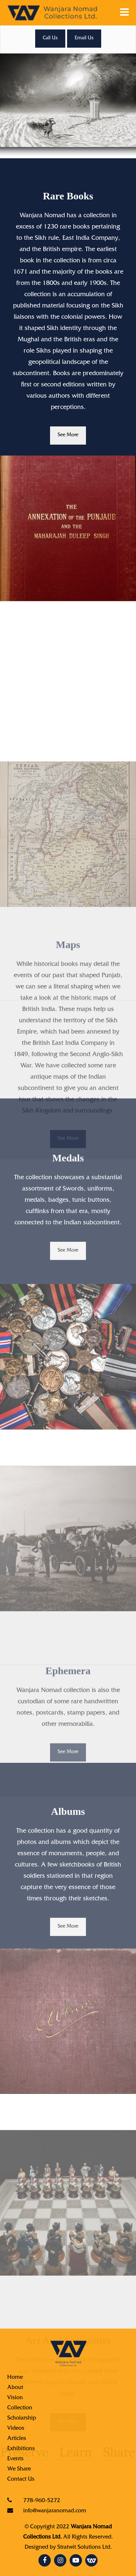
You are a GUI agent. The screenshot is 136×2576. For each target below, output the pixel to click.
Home (15, 2378)
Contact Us (20, 2479)
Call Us (50, 38)
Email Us (84, 38)
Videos (15, 2429)
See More (68, 435)
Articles (16, 2439)
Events (15, 2459)
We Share (19, 2469)
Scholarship (21, 2418)
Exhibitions (21, 2449)
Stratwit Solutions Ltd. (84, 2548)
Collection (19, 2408)
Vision (15, 2398)
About (15, 2388)
